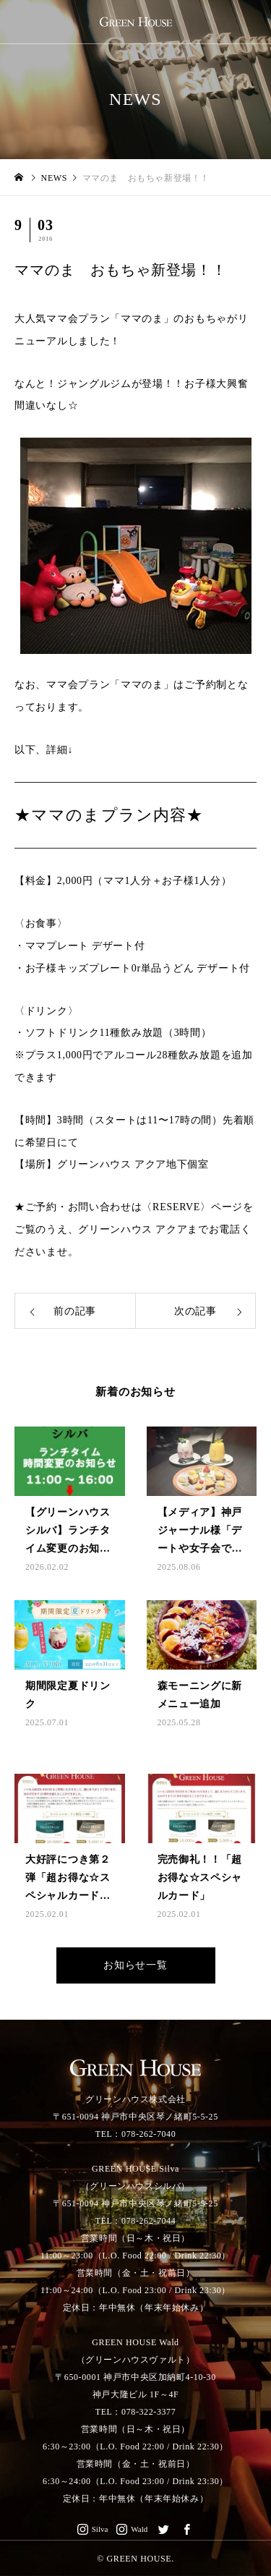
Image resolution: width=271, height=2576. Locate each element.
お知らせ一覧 (135, 1965)
